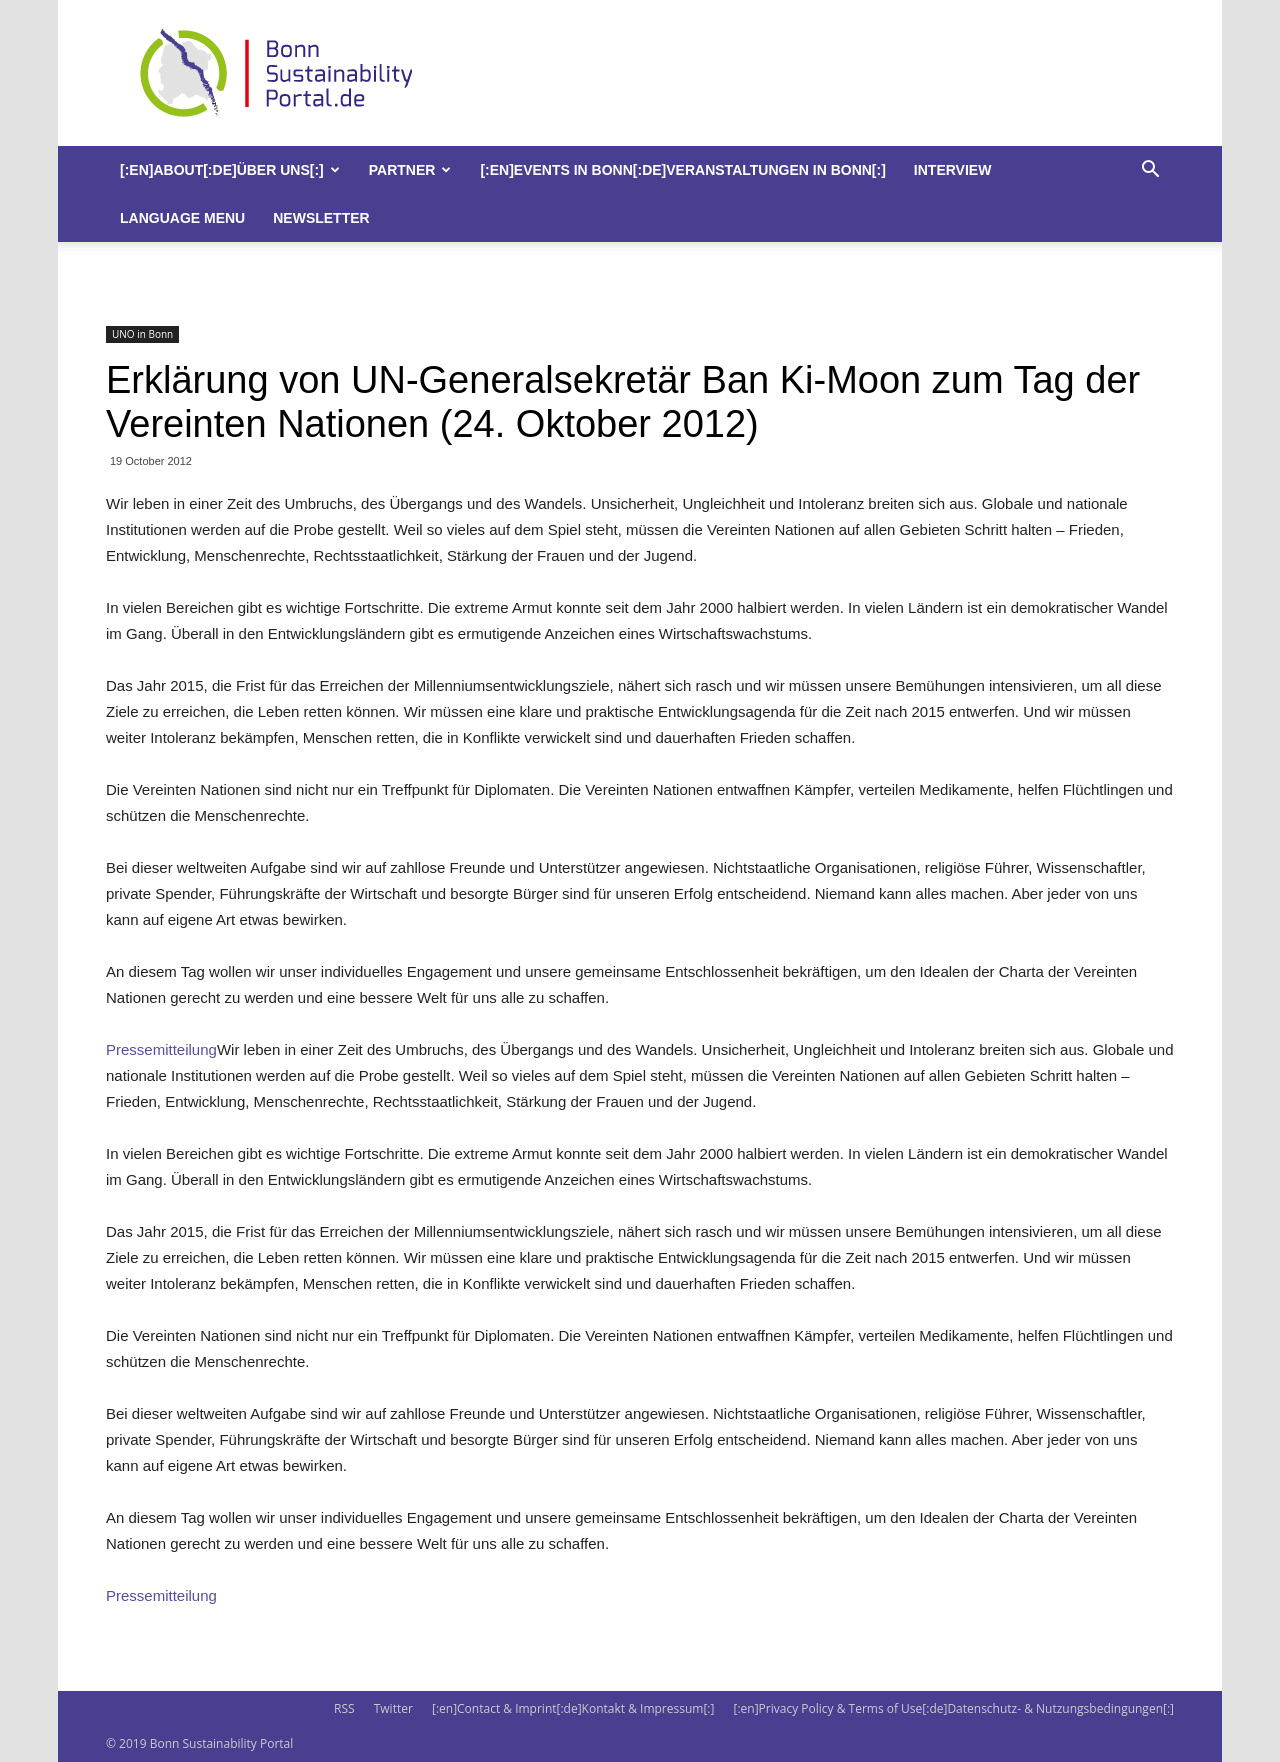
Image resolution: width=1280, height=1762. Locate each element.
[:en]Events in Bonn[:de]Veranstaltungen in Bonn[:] (682, 170)
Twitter (393, 1708)
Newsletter (321, 218)
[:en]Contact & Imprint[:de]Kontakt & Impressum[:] (573, 1708)
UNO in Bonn (142, 334)
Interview (953, 170)
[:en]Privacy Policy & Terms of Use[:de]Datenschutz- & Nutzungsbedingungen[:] (954, 1708)
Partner (410, 170)
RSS (344, 1708)
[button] (1150, 171)
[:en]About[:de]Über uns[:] (230, 170)
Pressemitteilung (161, 1049)
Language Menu (182, 218)
